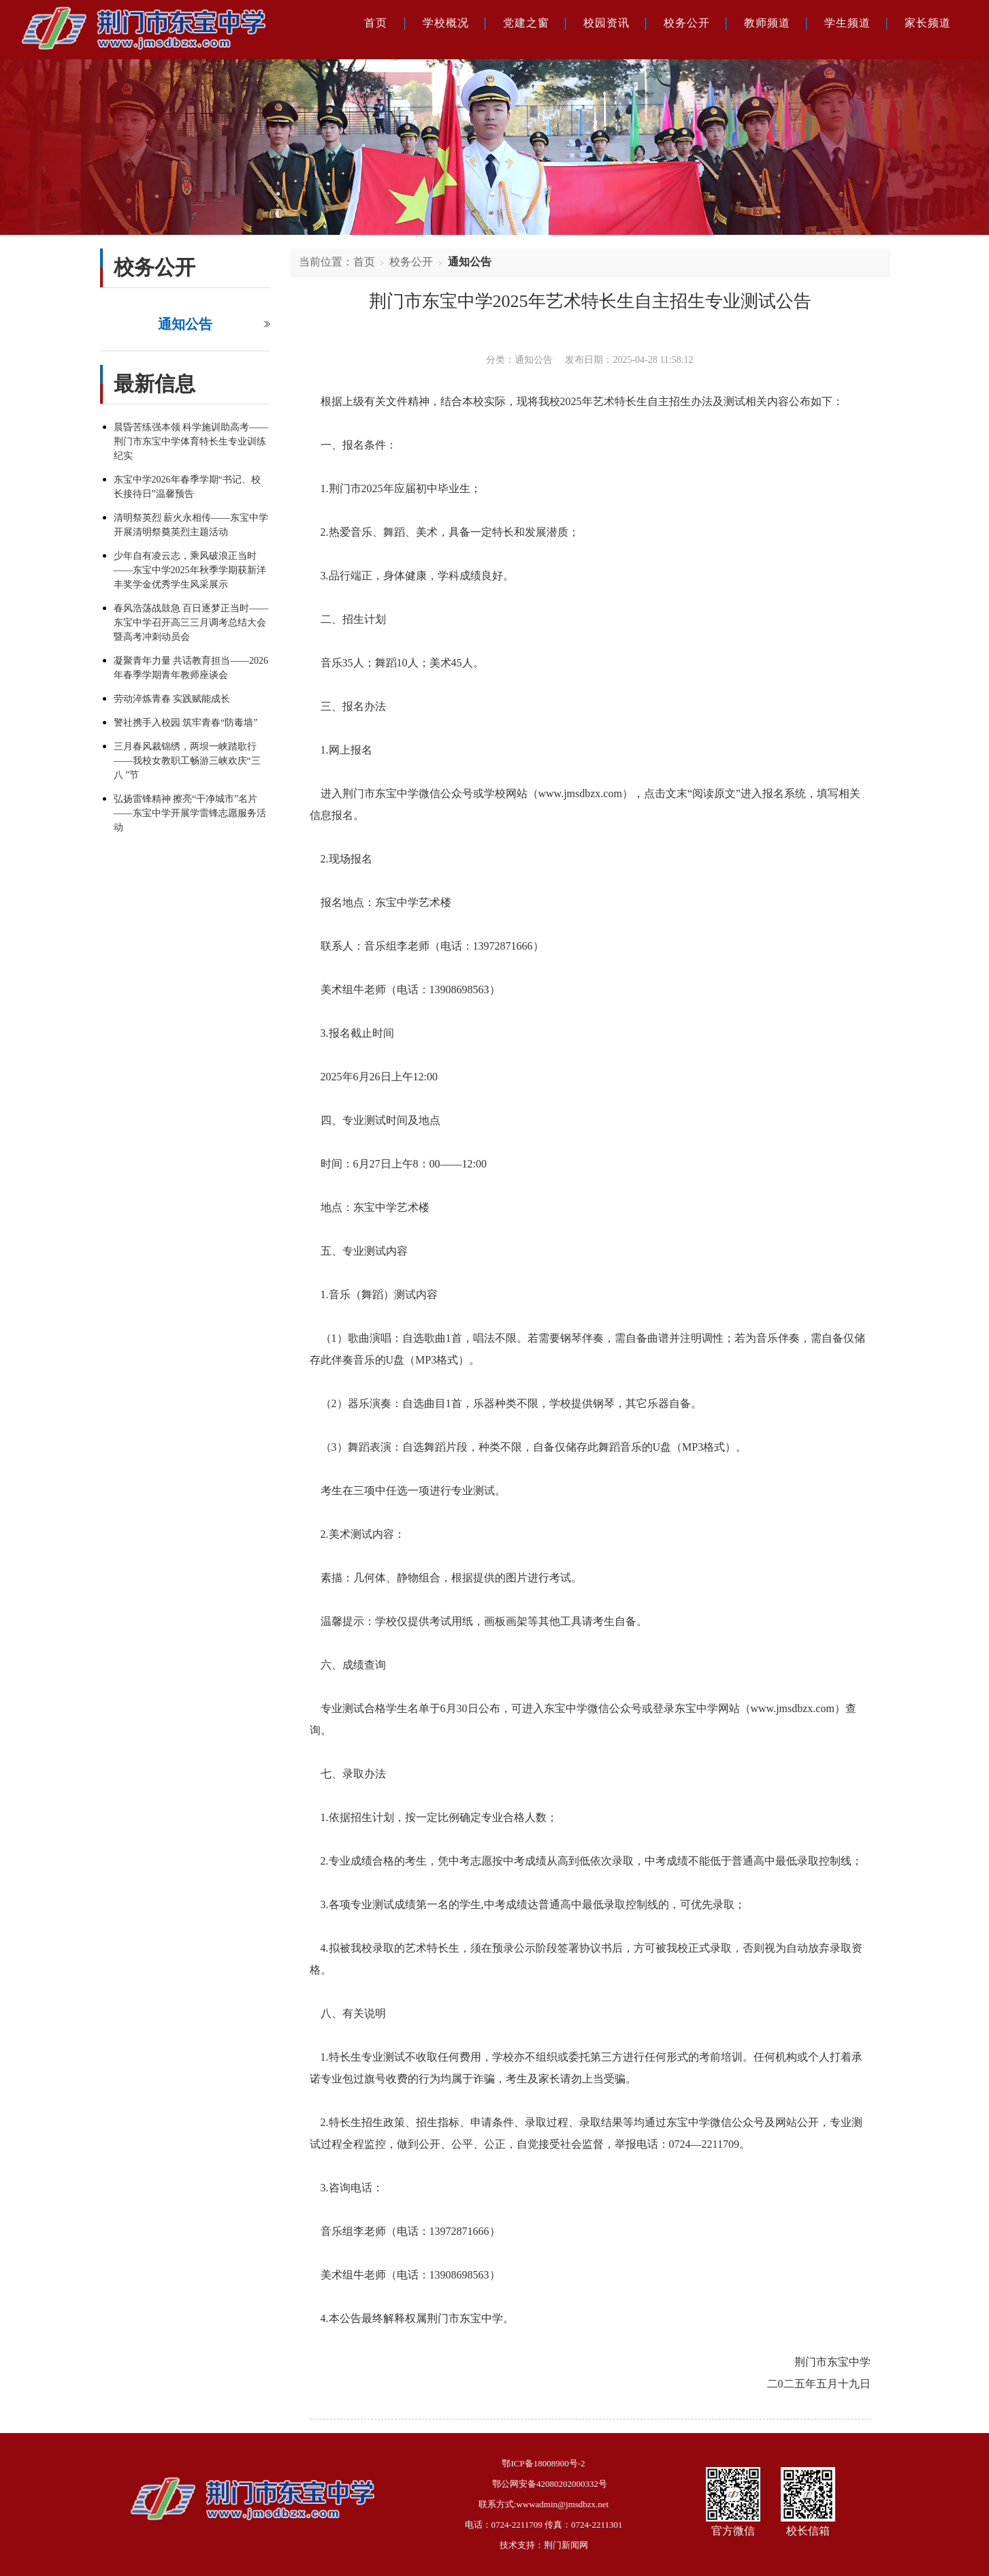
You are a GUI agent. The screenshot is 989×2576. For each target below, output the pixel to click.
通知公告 (185, 324)
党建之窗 (526, 23)
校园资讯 (606, 23)
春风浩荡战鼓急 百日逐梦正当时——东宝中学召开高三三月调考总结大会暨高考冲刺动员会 (191, 622)
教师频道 (767, 23)
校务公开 (687, 23)
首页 (375, 23)
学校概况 (446, 23)
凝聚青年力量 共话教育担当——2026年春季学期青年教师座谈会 (191, 668)
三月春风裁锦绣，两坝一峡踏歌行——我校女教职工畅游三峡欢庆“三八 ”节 (187, 760)
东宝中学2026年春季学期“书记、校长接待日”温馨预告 (187, 486)
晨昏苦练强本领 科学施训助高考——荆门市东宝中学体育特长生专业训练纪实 (191, 441)
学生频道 (847, 23)
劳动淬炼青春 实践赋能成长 (172, 699)
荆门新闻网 (566, 2545)
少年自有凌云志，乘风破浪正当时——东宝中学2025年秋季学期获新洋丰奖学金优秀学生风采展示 (190, 570)
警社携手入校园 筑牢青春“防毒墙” (186, 723)
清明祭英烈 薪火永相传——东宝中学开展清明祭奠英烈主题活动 (191, 525)
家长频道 (928, 23)
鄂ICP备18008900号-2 (543, 2463)
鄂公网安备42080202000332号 (549, 2484)
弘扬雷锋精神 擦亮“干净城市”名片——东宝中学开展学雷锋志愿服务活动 (190, 813)
